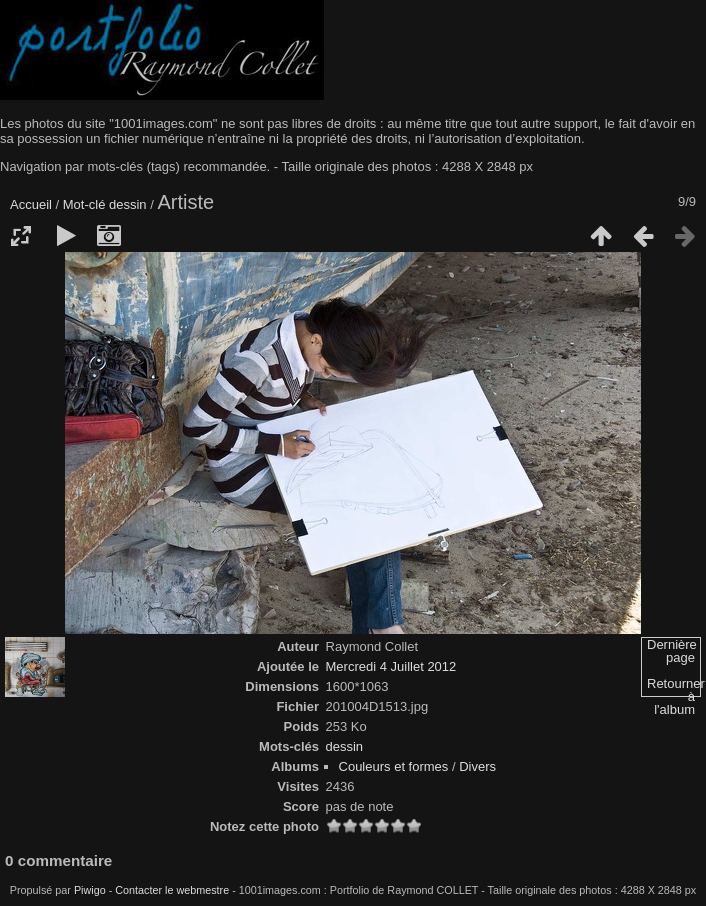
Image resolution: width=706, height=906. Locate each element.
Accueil (31, 204)
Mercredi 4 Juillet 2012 (391, 666)
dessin (128, 204)
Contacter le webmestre (172, 890)
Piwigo (90, 890)
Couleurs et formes (394, 766)
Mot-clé (84, 204)
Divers (477, 766)
